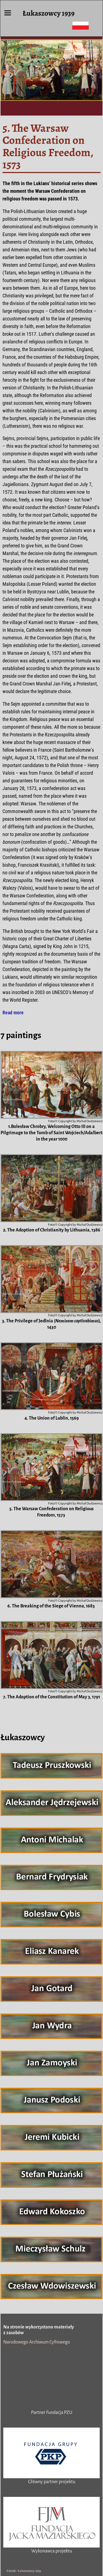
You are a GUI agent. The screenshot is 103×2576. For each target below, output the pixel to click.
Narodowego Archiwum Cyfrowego (36, 2342)
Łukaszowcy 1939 (48, 13)
